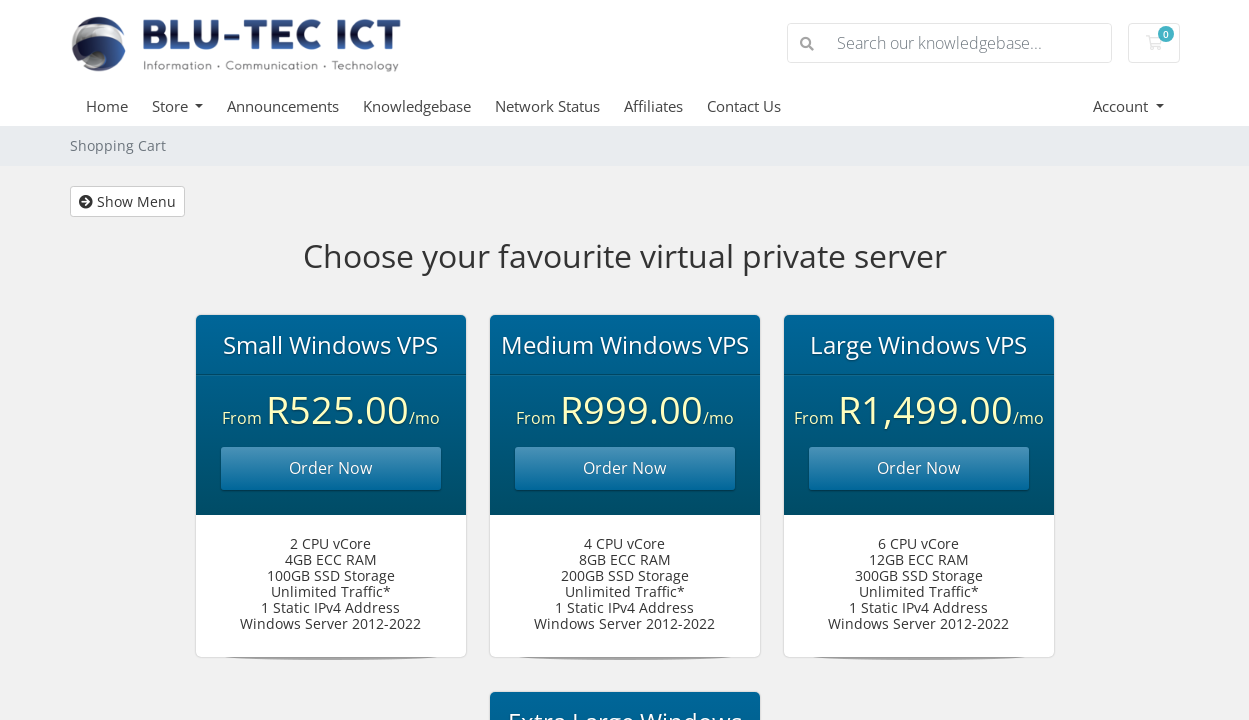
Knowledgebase (417, 106)
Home (107, 106)
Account (1122, 106)
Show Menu (127, 201)
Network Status (547, 106)
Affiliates (653, 106)
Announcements (283, 106)
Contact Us (744, 106)
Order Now (330, 468)
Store (172, 106)
